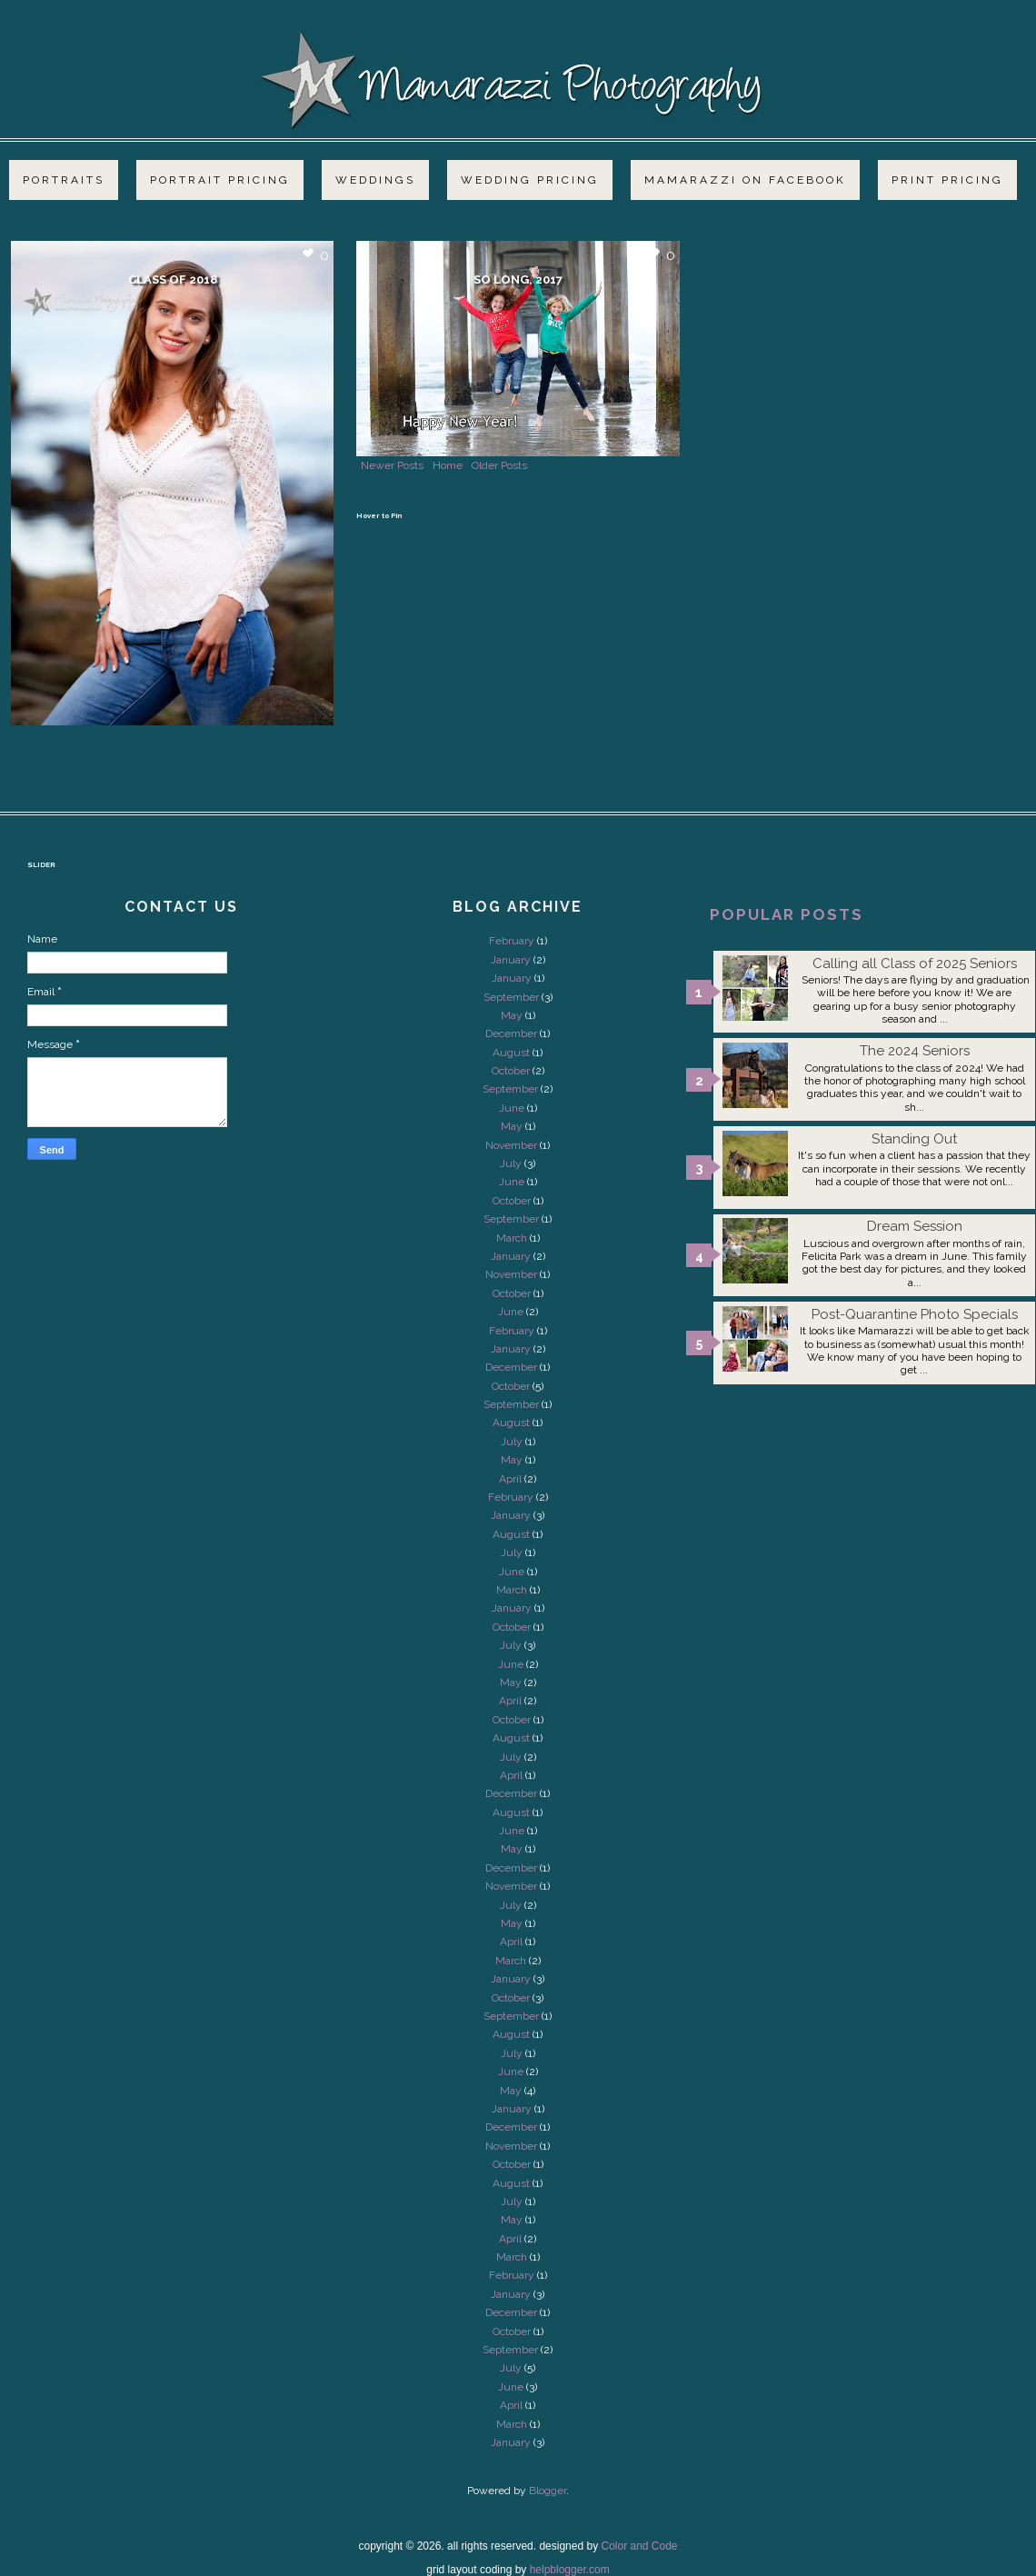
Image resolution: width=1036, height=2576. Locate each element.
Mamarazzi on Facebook (745, 180)
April (510, 1479)
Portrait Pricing (220, 180)
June (511, 1108)
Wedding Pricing (530, 180)
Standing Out (914, 1139)
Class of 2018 (172, 279)
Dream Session (914, 1226)
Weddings (375, 180)
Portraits (64, 180)
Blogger (547, 2490)
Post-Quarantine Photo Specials (915, 1314)
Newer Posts (392, 465)
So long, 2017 (518, 279)
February (511, 940)
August (511, 1052)
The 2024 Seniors (915, 1051)
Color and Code (639, 2546)
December (511, 1033)
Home (448, 465)
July (511, 1163)
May (512, 1015)
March (511, 1238)
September (511, 997)
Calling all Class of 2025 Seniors (914, 963)
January (511, 960)
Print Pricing (947, 180)
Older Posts (499, 465)
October (511, 1070)
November (511, 1145)
